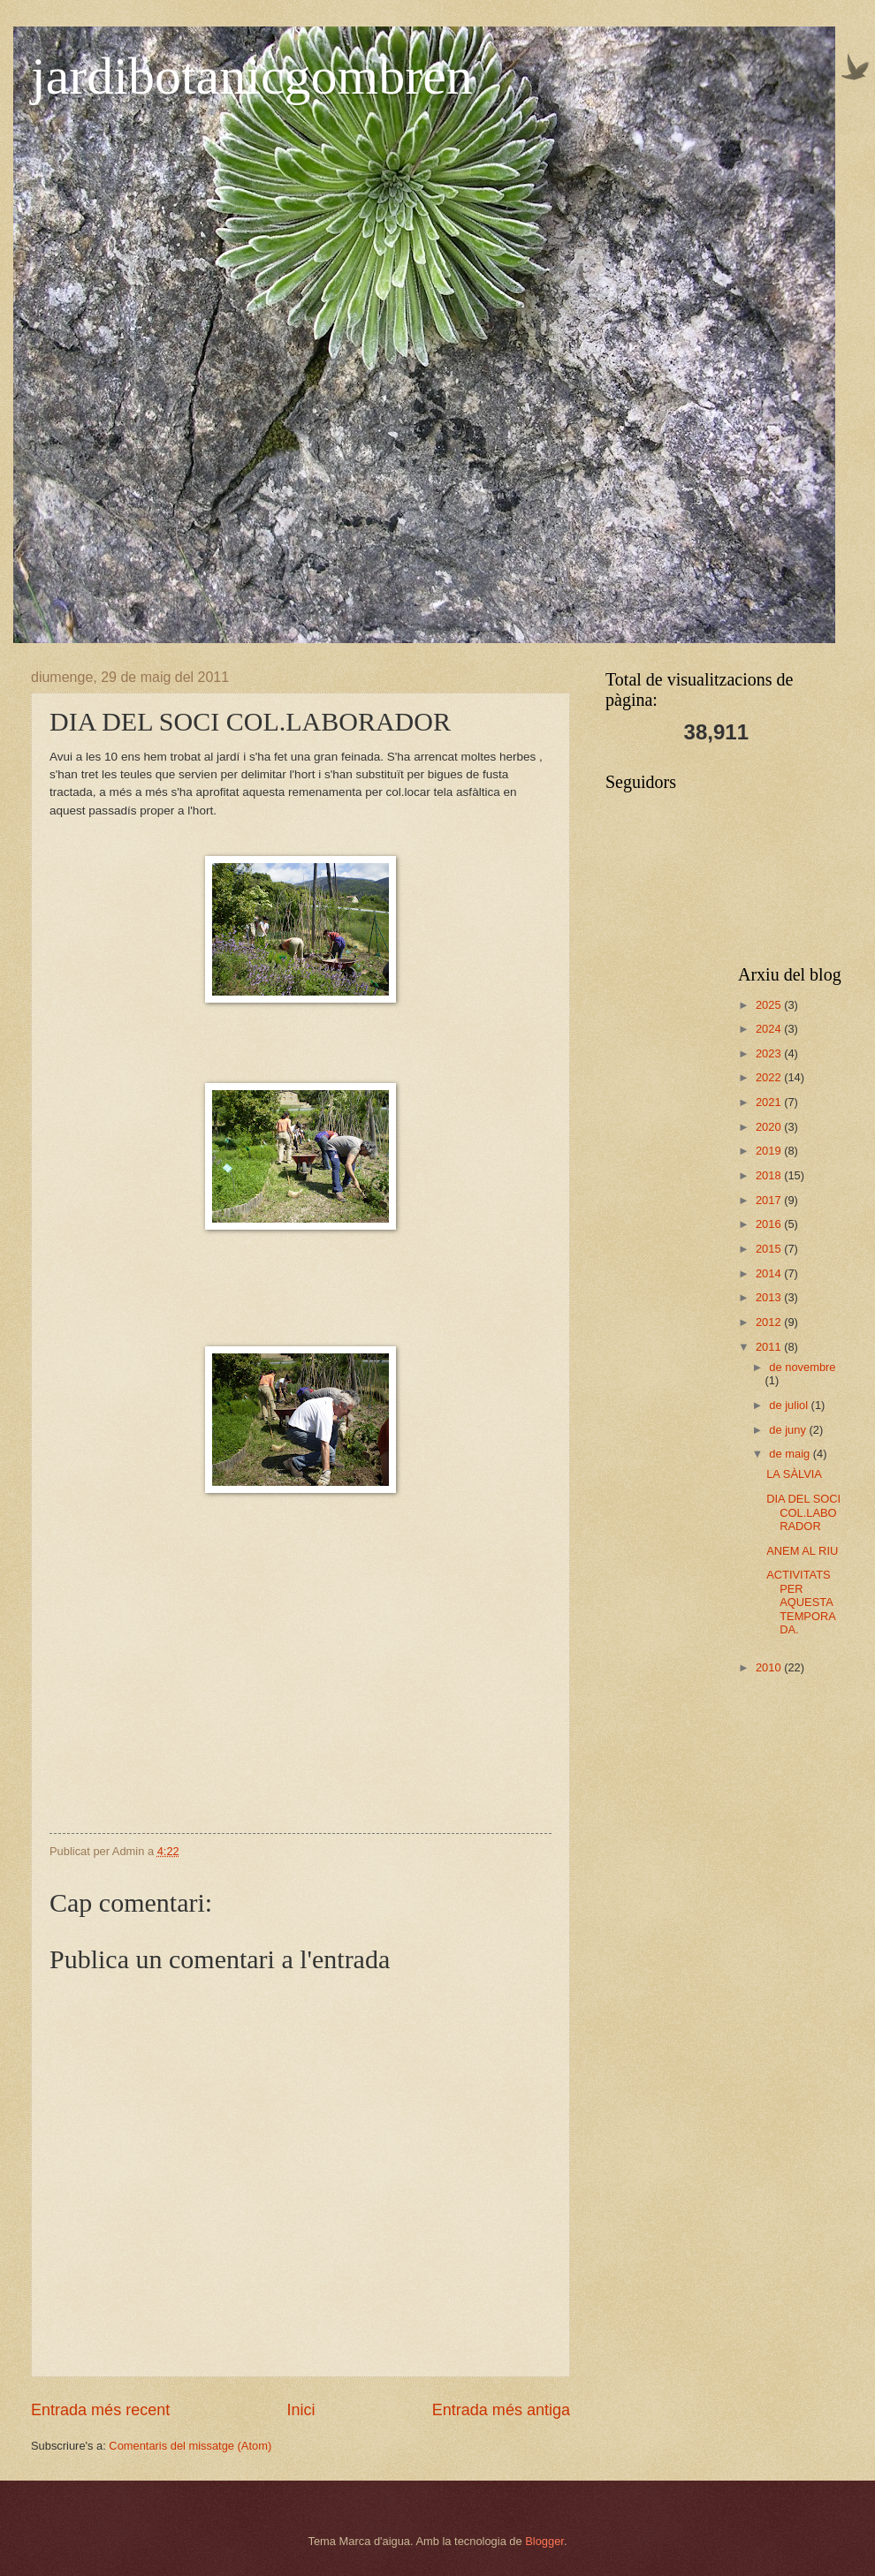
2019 (770, 1150)
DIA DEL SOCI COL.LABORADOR (803, 1512)
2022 (770, 1077)
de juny (789, 1429)
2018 (770, 1175)
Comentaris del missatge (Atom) (190, 2445)
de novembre (802, 1367)
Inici (300, 2410)
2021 (770, 1102)
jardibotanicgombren (252, 76)
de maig (790, 1453)
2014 (770, 1273)
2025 (770, 1004)
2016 (770, 1224)
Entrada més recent (100, 2410)
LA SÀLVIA (794, 1474)
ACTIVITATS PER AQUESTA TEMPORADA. (801, 1602)
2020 (770, 1126)
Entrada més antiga (501, 2410)
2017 (770, 1200)
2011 (770, 1346)
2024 (770, 1028)
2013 (770, 1297)
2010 (770, 1667)
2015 (770, 1248)
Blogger (544, 2541)
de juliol (789, 1405)
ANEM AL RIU (802, 1550)
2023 (770, 1053)
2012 (770, 1322)
